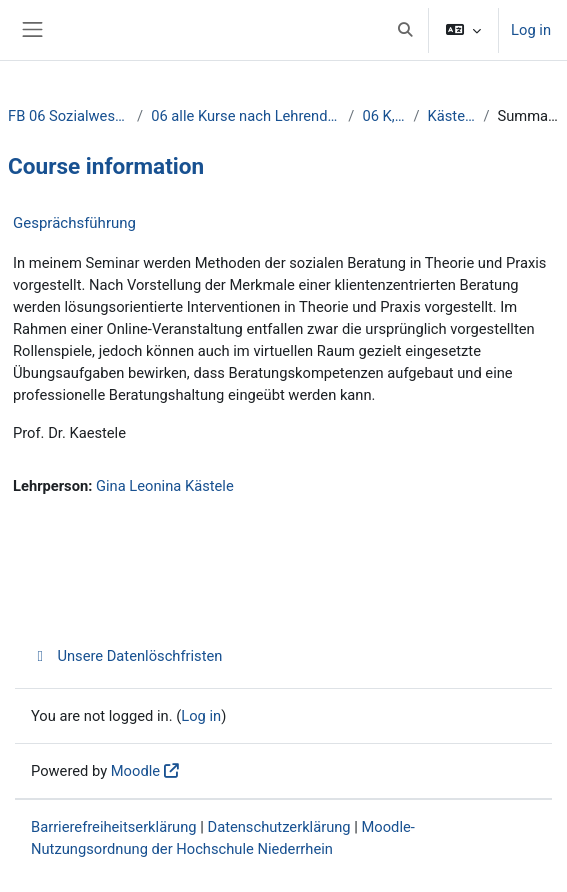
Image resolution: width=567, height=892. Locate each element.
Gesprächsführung (74, 223)
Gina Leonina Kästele (165, 486)
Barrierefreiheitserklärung (114, 827)
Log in (531, 30)
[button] (405, 30)
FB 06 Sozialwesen (68, 116)
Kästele (452, 116)
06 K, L (383, 116)
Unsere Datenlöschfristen (126, 656)
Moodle (135, 771)
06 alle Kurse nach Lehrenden (245, 116)
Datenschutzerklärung (279, 827)
